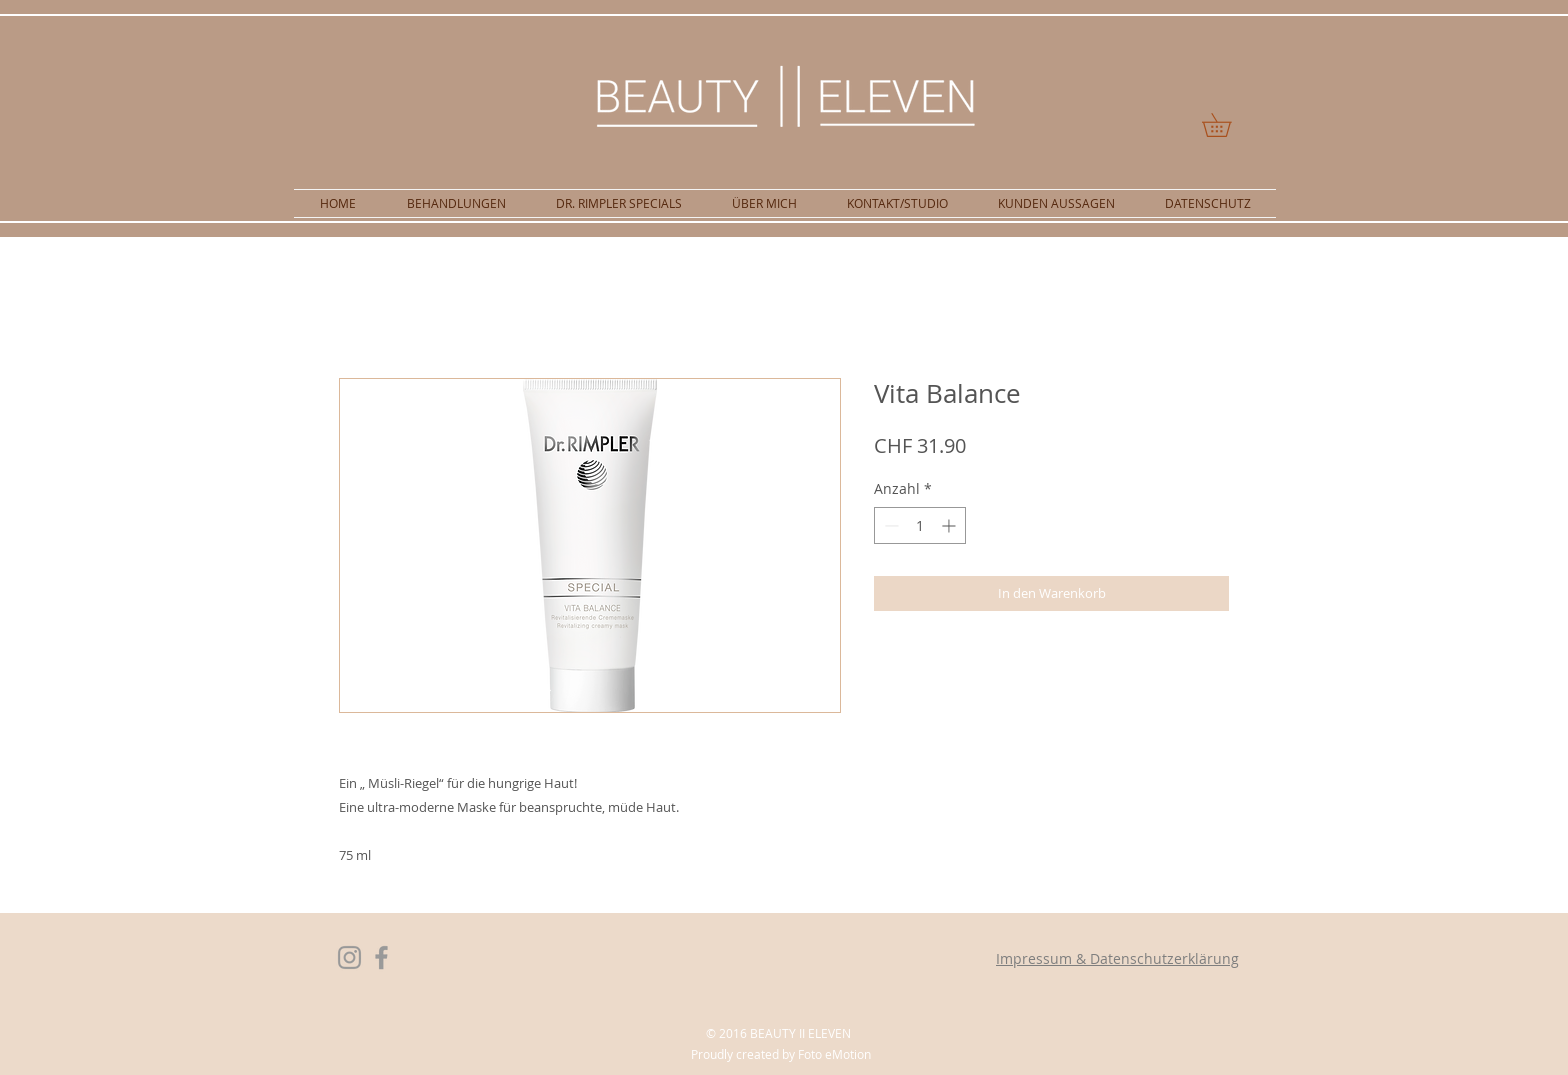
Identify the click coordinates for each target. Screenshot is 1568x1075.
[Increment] (950, 525)
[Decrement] (889, 525)
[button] (1228, 125)
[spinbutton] (920, 525)
